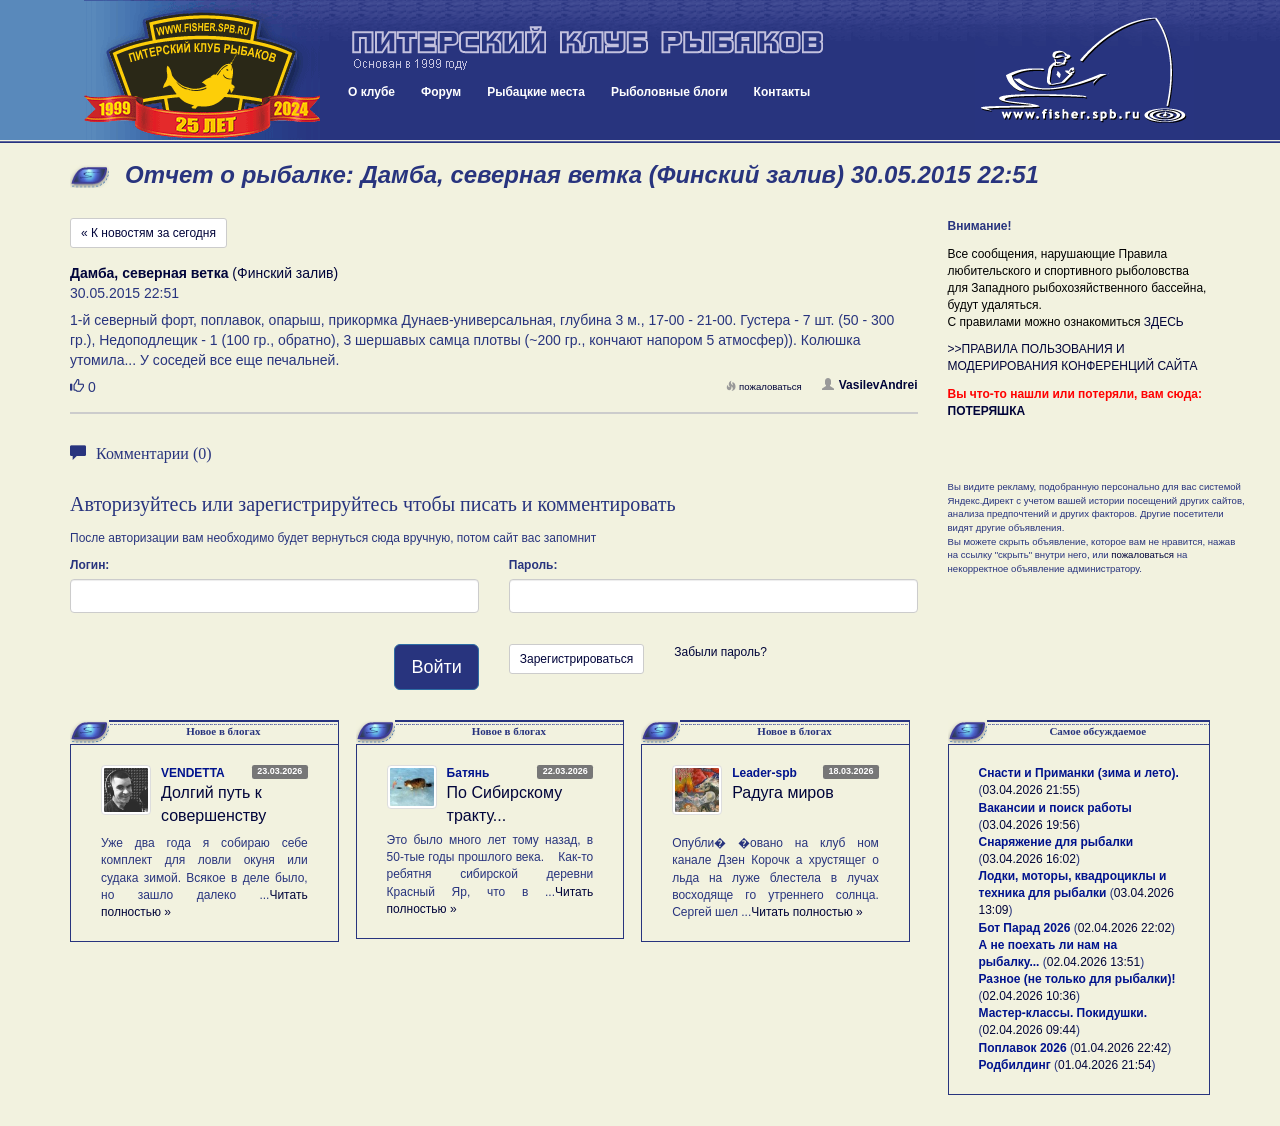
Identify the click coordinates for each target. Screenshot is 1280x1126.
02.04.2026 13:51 (1093, 962)
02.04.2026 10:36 (1029, 996)
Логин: (89, 565)
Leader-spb (764, 773)
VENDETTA (193, 773)
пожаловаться (764, 386)
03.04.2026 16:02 (1029, 859)
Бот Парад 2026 (1025, 928)
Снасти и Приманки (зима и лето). (1079, 773)
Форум (441, 92)
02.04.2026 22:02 (1124, 928)
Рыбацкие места (536, 92)
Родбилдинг (1015, 1065)
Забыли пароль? (720, 652)
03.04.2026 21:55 (1029, 790)
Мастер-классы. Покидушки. (1063, 1013)
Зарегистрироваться (576, 659)
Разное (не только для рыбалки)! (1077, 979)
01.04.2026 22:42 (1120, 1048)
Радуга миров (782, 792)
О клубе (371, 92)
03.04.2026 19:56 (1029, 825)
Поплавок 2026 (1023, 1048)
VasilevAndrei (870, 385)
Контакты (782, 92)
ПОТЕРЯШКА (987, 411)
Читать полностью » (807, 912)
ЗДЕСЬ (1164, 322)
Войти (436, 667)
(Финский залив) (204, 273)
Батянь (468, 773)
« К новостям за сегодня (148, 233)
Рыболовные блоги (669, 92)
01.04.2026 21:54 (1104, 1065)
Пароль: (533, 565)
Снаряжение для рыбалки (1056, 842)
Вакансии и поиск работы (1055, 808)
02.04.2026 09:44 (1029, 1030)
